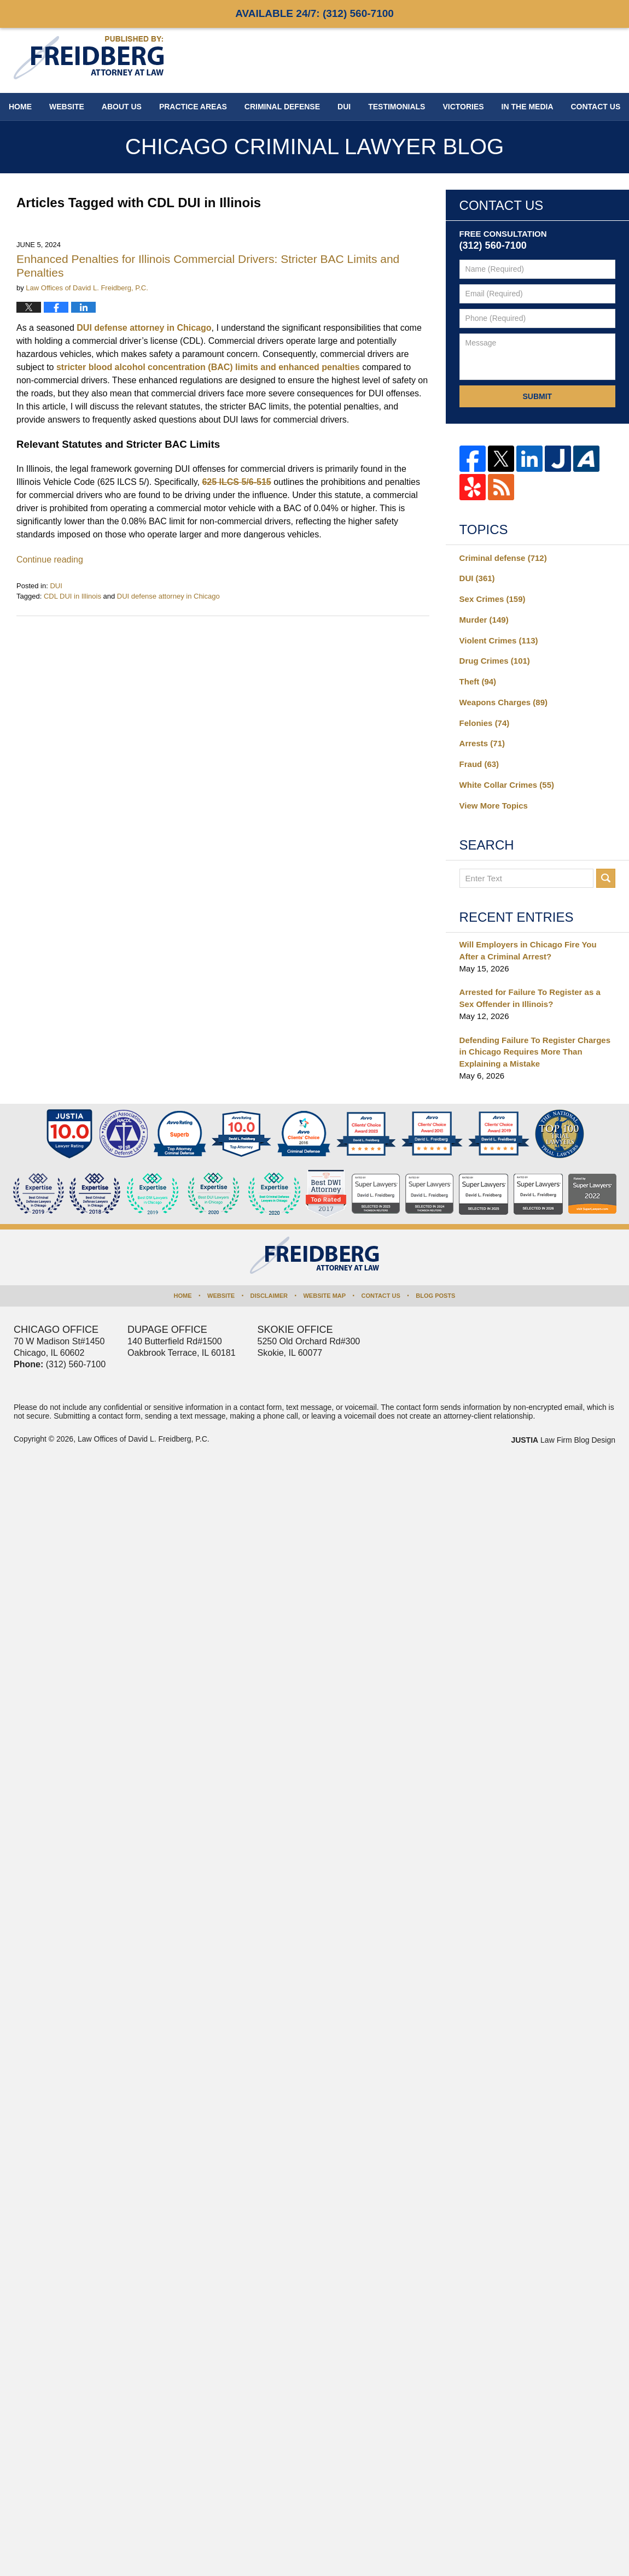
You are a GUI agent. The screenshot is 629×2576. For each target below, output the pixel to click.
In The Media (528, 106)
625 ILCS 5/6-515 (236, 482)
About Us (122, 106)
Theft (478, 681)
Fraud (479, 764)
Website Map (324, 1295)
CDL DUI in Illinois (72, 596)
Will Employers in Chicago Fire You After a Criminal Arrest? (528, 950)
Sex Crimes (492, 599)
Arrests (482, 743)
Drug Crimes (494, 660)
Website (66, 106)
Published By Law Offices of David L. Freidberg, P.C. (544, 60)
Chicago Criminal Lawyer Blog (89, 57)
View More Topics (493, 805)
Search (605, 878)
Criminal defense (503, 558)
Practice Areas (193, 106)
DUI (344, 106)
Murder (484, 619)
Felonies (484, 723)
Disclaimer (269, 1295)
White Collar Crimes (506, 784)
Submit (537, 396)
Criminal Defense (282, 106)
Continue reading (49, 559)
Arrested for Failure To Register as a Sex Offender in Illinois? (530, 998)
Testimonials (396, 106)
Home (20, 106)
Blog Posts (435, 1295)
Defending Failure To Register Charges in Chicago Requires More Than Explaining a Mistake (534, 1052)
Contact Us (381, 1295)
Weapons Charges (503, 702)
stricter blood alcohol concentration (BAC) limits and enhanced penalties (208, 367)
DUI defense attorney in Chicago (144, 327)
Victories (463, 106)
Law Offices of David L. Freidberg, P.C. (143, 1439)
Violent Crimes (498, 640)
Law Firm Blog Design (563, 1440)
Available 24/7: (314, 13)
